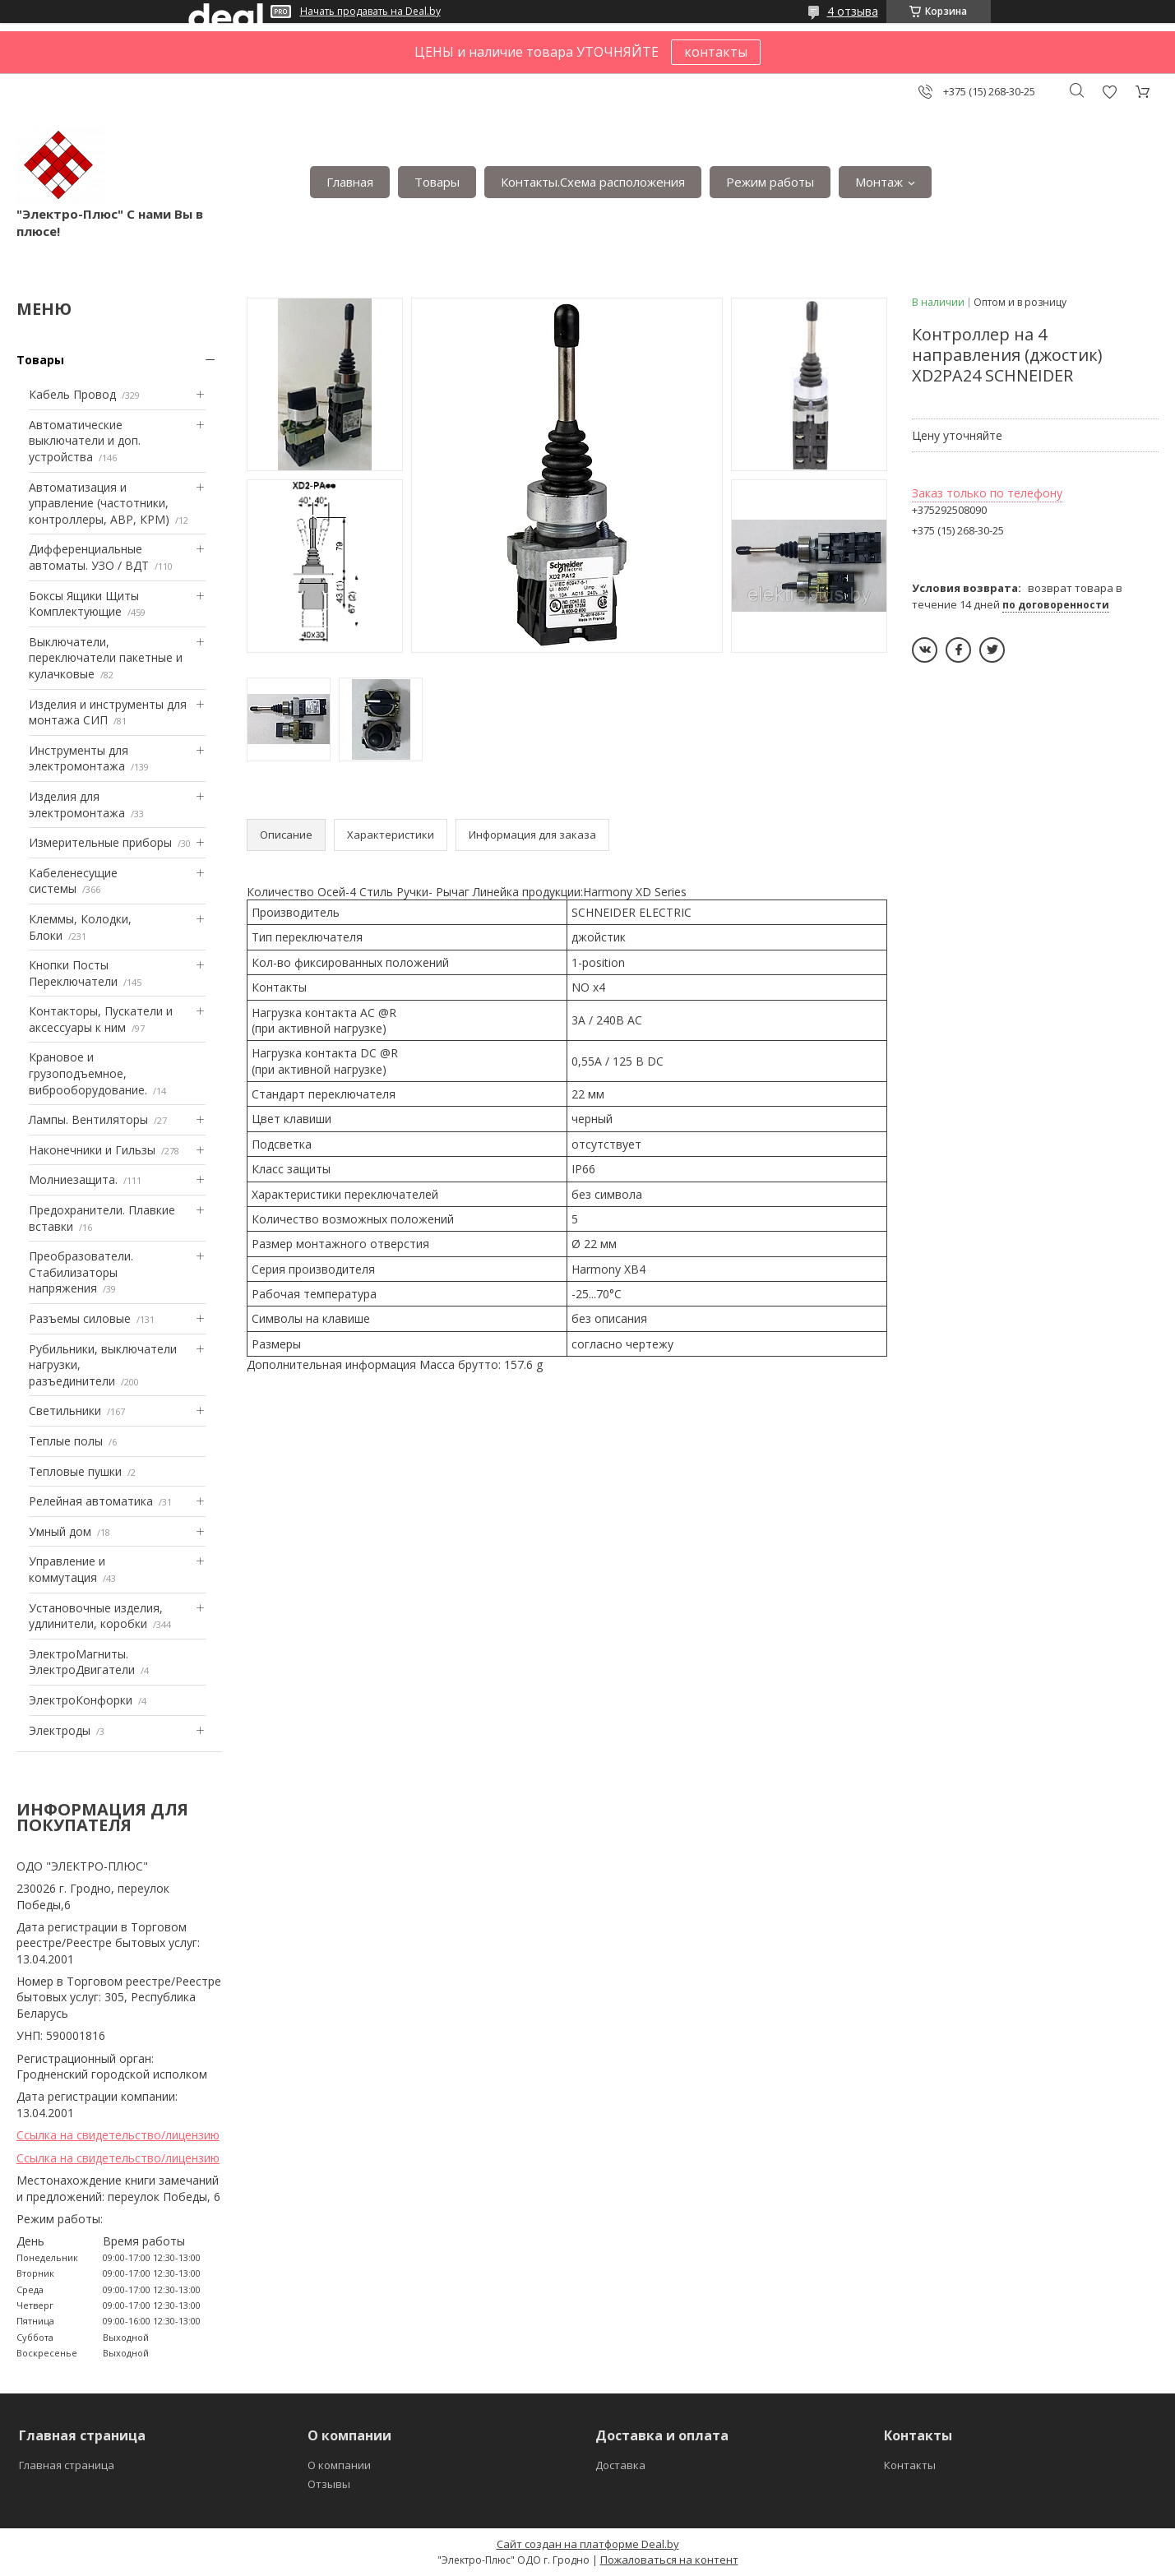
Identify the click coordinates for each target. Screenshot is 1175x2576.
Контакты (910, 2465)
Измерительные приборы (100, 842)
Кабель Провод (72, 394)
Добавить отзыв (1109, 92)
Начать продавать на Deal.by (370, 11)
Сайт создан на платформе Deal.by (588, 2544)
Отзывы (329, 2484)
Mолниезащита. (73, 1179)
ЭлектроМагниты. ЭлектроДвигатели (82, 1662)
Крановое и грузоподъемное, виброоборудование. (88, 1073)
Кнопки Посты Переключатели (73, 973)
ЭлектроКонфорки (80, 1700)
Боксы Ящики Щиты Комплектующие (84, 604)
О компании (339, 2465)
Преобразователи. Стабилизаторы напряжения (81, 1272)
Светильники (65, 1410)
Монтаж (879, 181)
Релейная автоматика (91, 1501)
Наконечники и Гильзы (92, 1150)
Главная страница (66, 2465)
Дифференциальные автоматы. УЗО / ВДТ (89, 557)
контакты (715, 52)
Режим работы (770, 181)
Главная (349, 181)
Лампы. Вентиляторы (88, 1119)
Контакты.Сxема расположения (593, 181)
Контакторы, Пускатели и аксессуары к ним (101, 1019)
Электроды (59, 1730)
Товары (437, 181)
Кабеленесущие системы (73, 881)
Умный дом (60, 1531)
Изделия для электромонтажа (77, 805)
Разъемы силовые (80, 1318)
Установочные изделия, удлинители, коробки (96, 1616)
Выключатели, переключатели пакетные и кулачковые (106, 658)
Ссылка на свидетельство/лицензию (118, 2135)
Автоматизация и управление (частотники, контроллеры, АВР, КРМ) (99, 503)
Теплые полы (66, 1441)
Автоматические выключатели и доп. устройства (85, 441)
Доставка (620, 2465)
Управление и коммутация (67, 1569)
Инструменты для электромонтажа (78, 758)
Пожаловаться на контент (669, 2559)
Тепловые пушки (75, 1471)
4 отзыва (852, 11)
